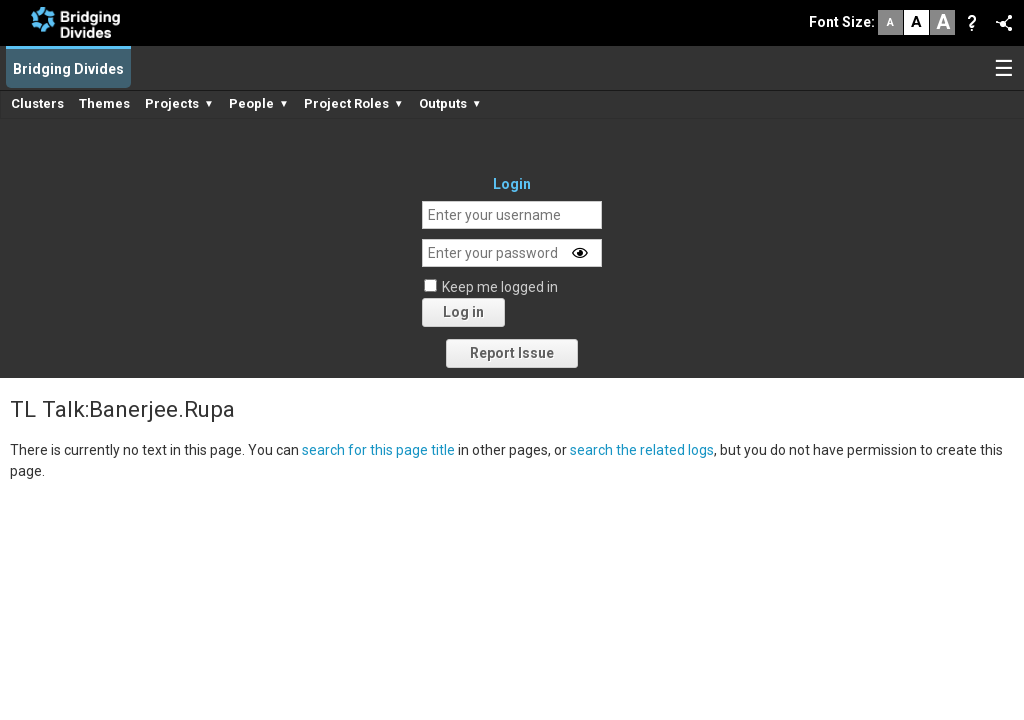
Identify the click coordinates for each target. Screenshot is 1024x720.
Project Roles (354, 103)
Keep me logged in (500, 287)
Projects (179, 103)
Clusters (37, 103)
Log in (463, 312)
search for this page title (378, 450)
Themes (104, 103)
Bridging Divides (68, 69)
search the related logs (642, 450)
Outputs (450, 103)
